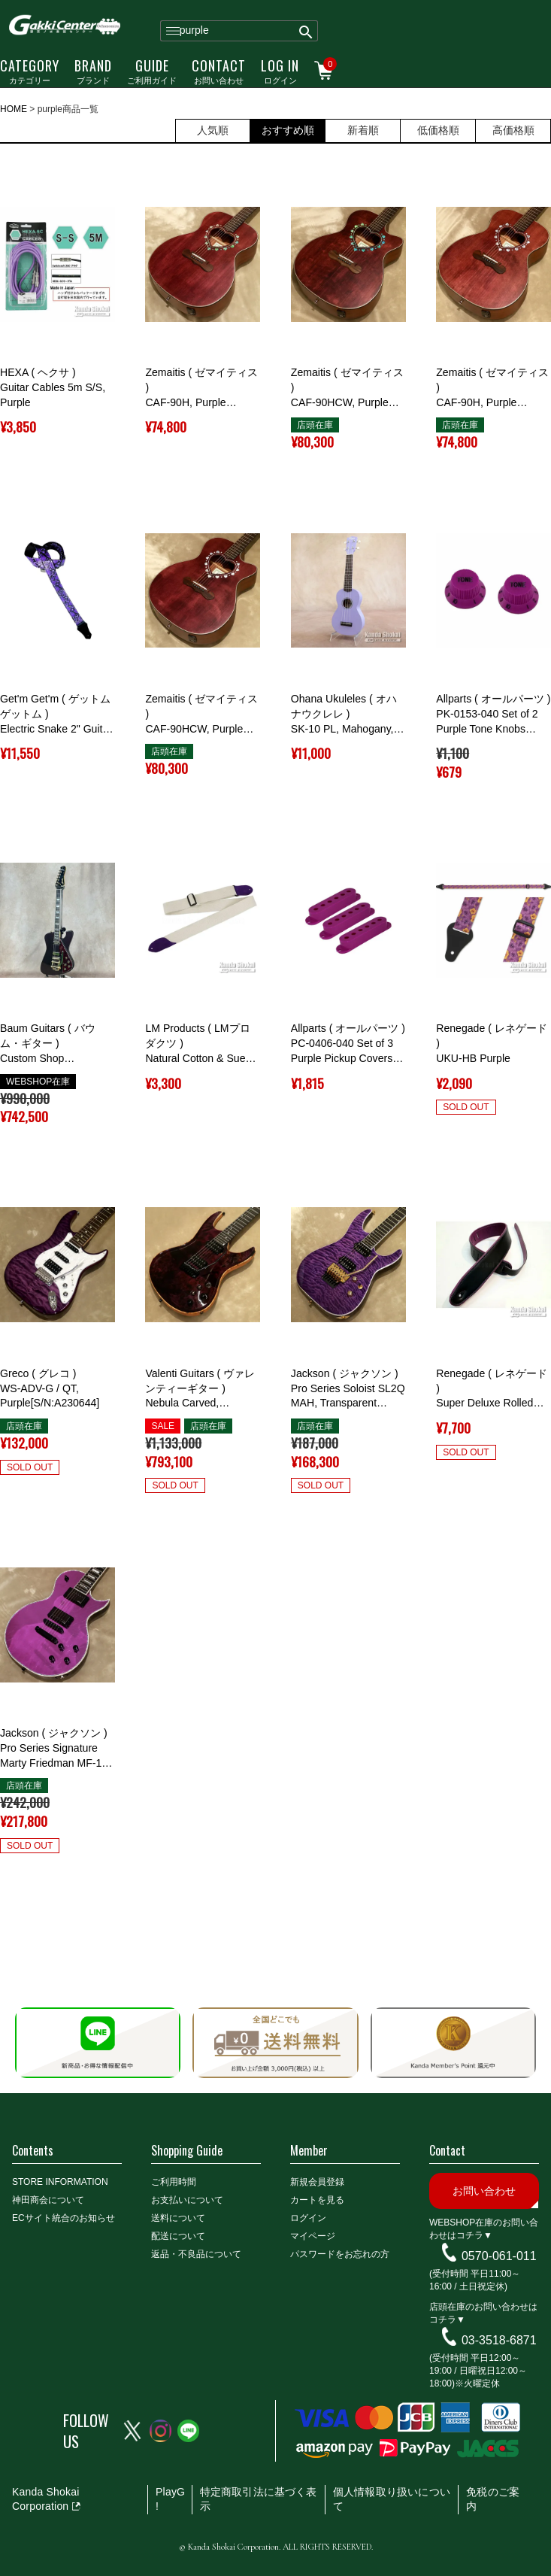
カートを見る (317, 2200)
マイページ (312, 2236)
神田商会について (48, 2200)
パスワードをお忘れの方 (339, 2254)
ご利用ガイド (152, 70)
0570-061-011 (499, 2255)
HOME (13, 109)
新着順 (363, 130)
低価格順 (438, 130)
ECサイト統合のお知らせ (63, 2218)
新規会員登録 (317, 2182)
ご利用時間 (173, 2182)
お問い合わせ (219, 70)
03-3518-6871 (499, 2339)
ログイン (280, 70)
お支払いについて (187, 2200)
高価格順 (513, 130)
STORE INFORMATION (60, 2182)
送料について (178, 2218)
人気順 (213, 130)
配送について (178, 2236)
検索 (306, 30)
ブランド (93, 70)
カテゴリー (29, 70)
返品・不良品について (196, 2254)
